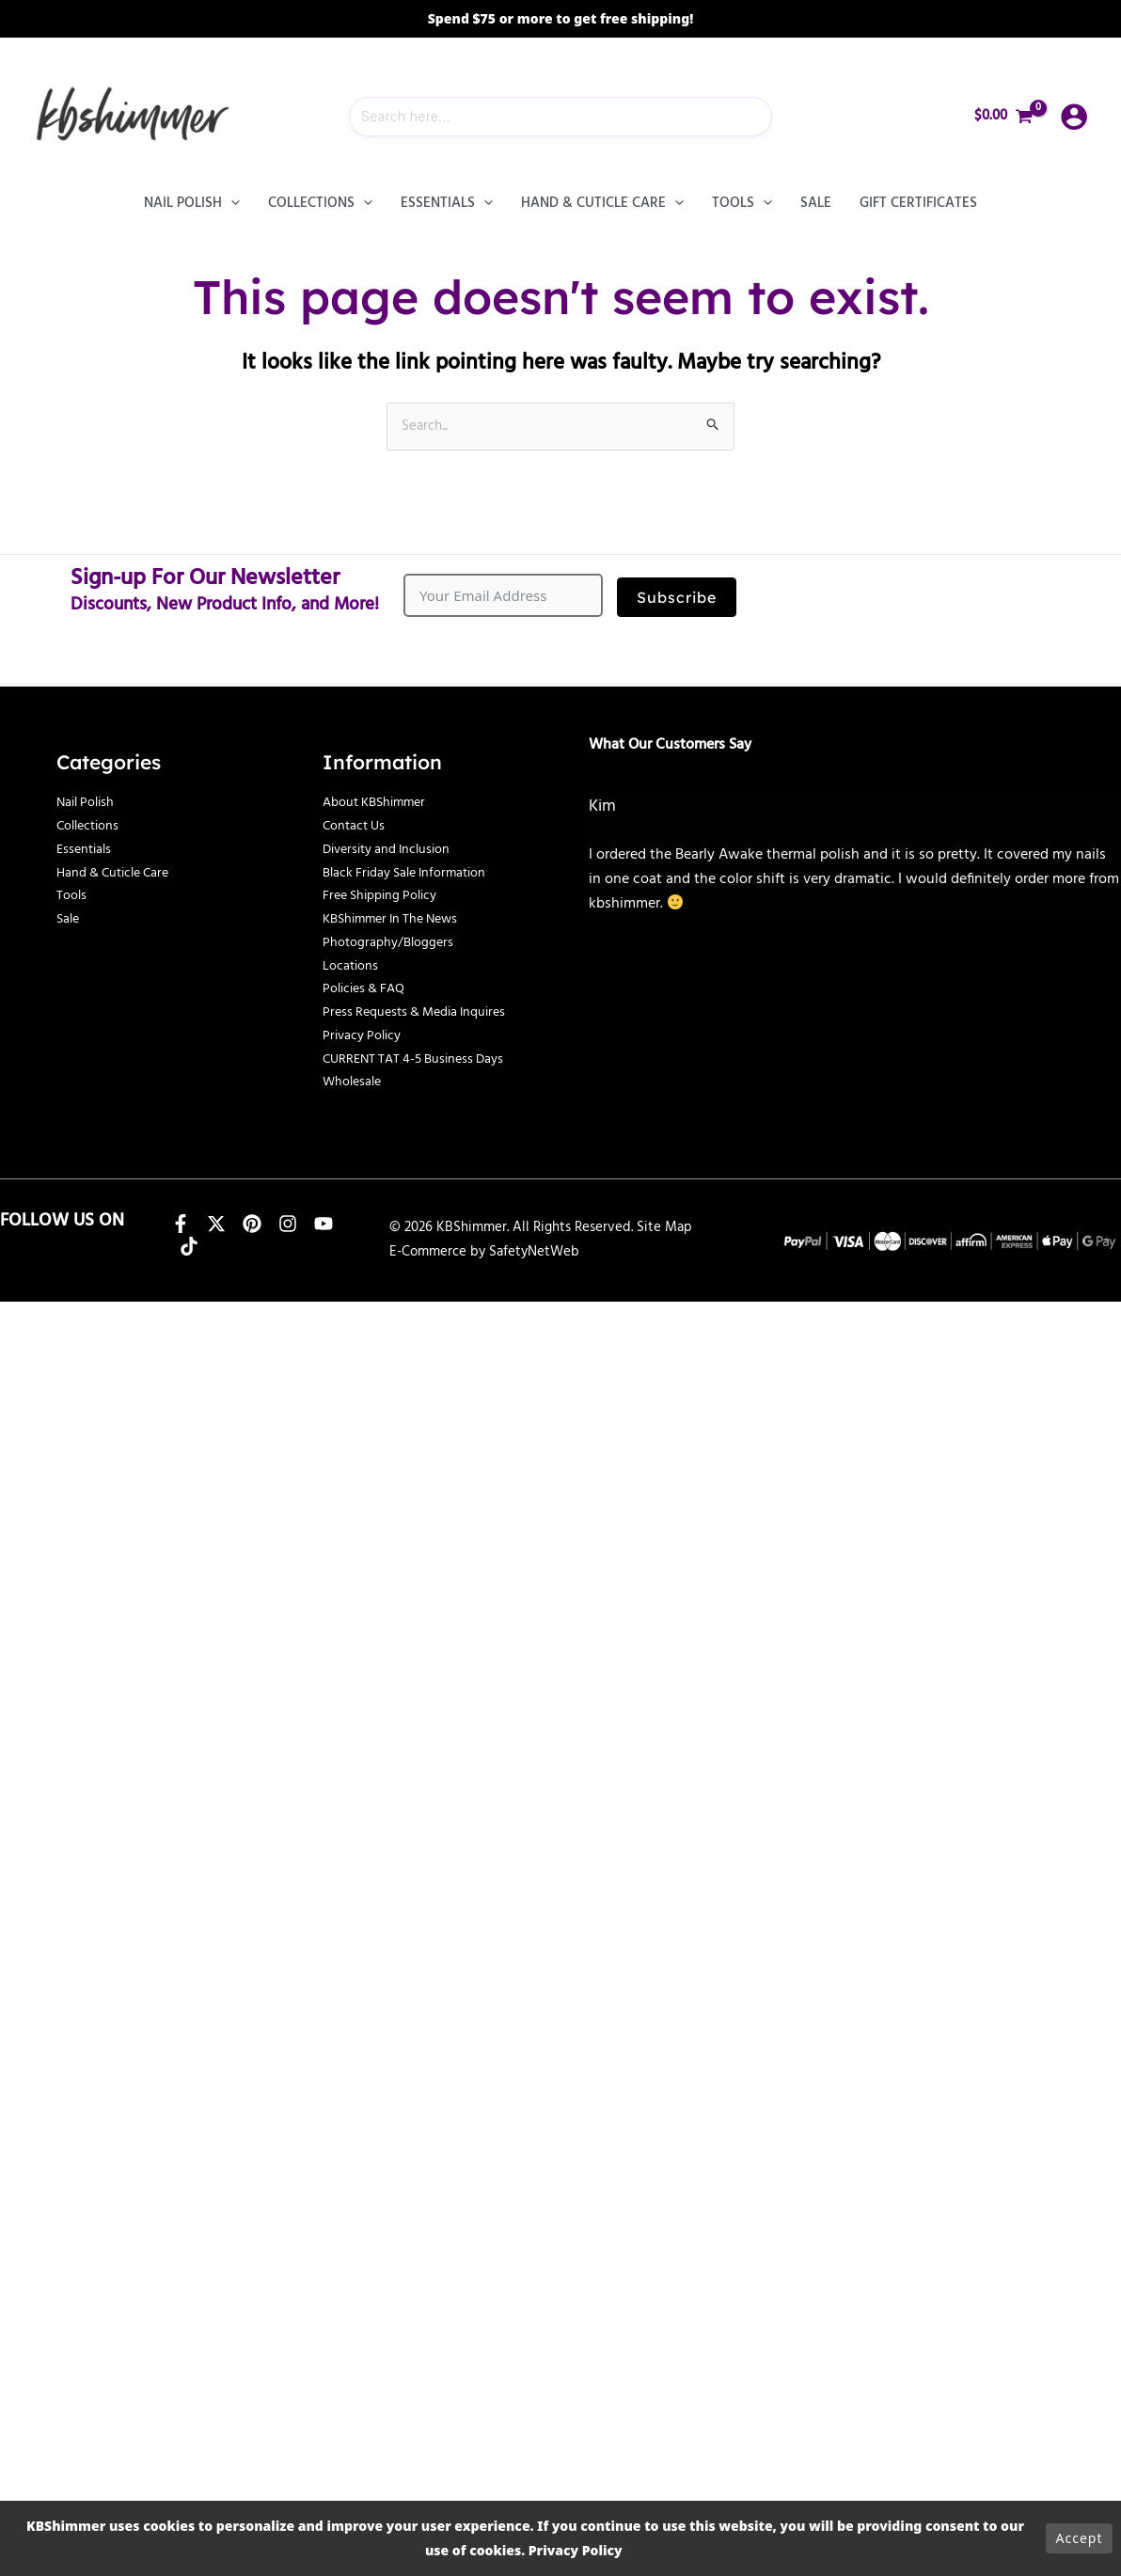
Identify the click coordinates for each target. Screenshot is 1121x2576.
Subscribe (677, 597)
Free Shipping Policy (385, 895)
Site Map (664, 1228)
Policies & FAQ (368, 988)
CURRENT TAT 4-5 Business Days (419, 1059)
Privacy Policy (364, 1035)
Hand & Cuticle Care (118, 872)
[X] (216, 1223)
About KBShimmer (379, 802)
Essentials (86, 849)
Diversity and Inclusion (392, 849)
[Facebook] (180, 1223)
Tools (71, 895)
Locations (351, 966)
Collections (90, 825)
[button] (231, 203)
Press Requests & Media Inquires (422, 1012)
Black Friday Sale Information (410, 872)
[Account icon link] (1074, 117)
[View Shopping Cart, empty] (1004, 116)
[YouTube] (323, 1223)
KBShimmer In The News (397, 919)
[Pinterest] (252, 1223)
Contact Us (356, 825)
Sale (69, 919)
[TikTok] (189, 1246)
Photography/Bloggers (390, 942)
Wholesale (354, 1081)
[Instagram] (287, 1223)
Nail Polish (87, 802)
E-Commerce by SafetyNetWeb (484, 1252)
